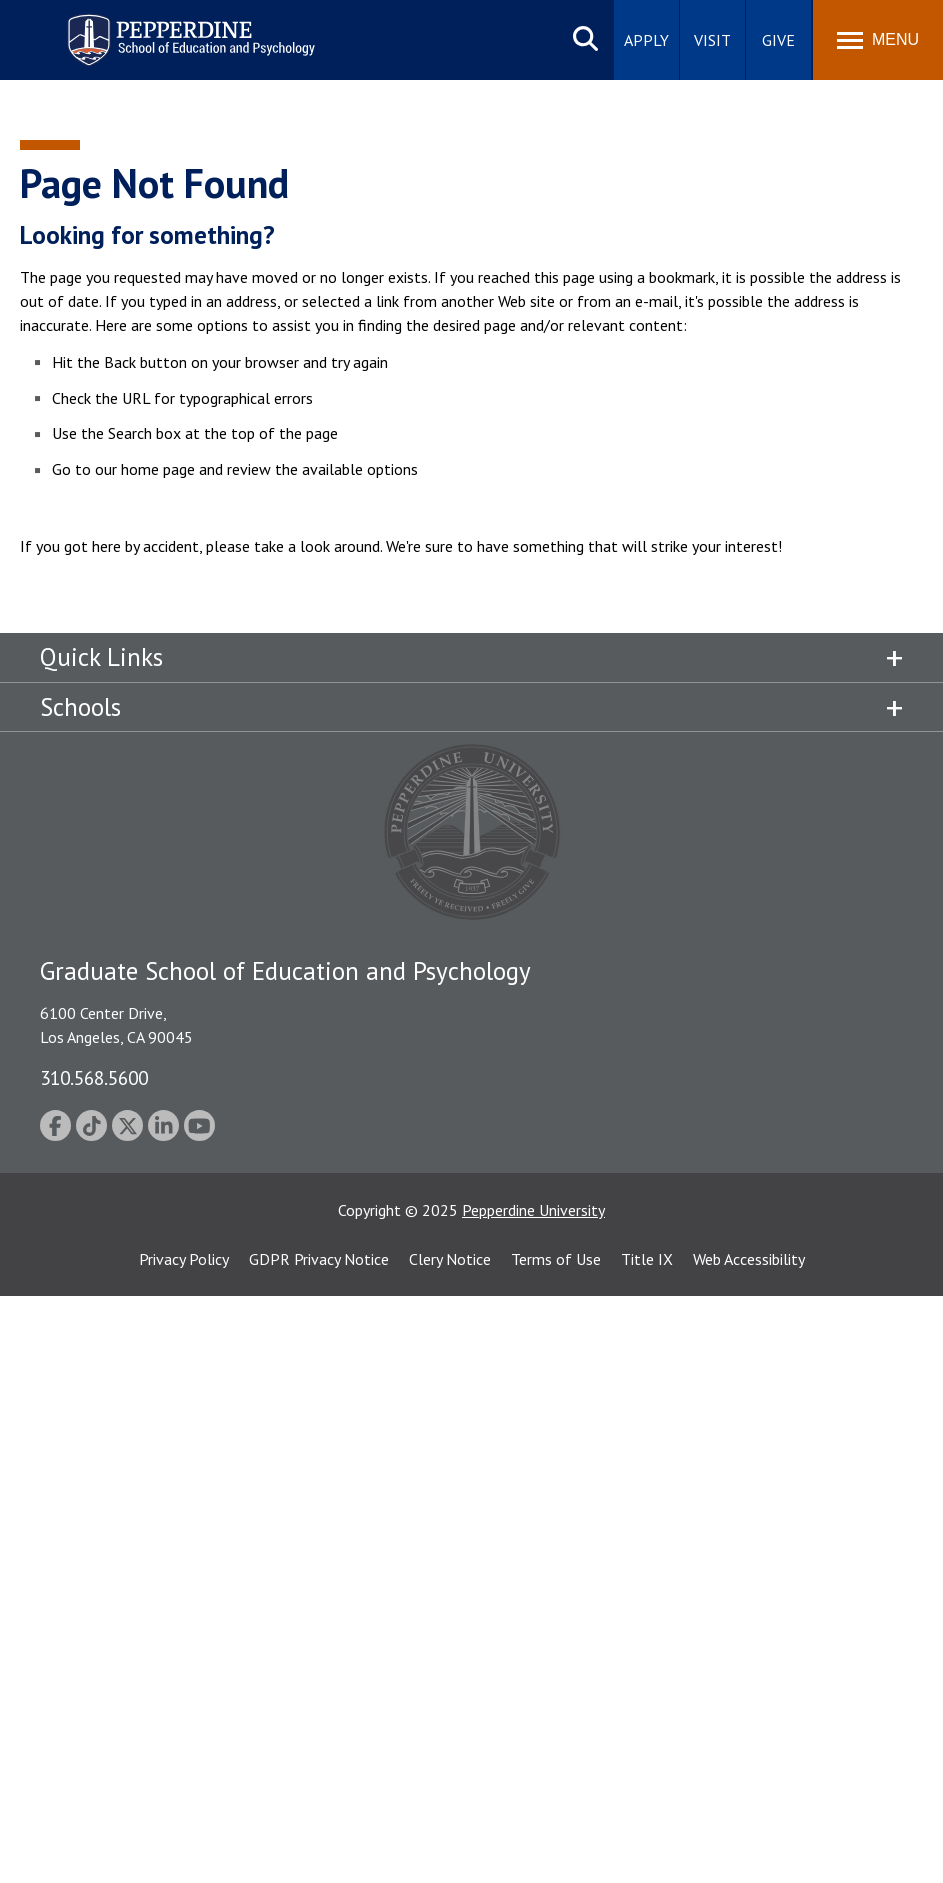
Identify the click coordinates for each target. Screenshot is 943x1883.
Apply (646, 40)
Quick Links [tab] (101, 657)
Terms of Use (556, 1259)
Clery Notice (450, 1259)
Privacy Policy (184, 1259)
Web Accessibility (749, 1259)
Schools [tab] (80, 707)
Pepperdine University (533, 1210)
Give (778, 40)
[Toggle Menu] (878, 40)
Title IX (647, 1259)
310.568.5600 (94, 1077)
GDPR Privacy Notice (319, 1259)
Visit (712, 40)
